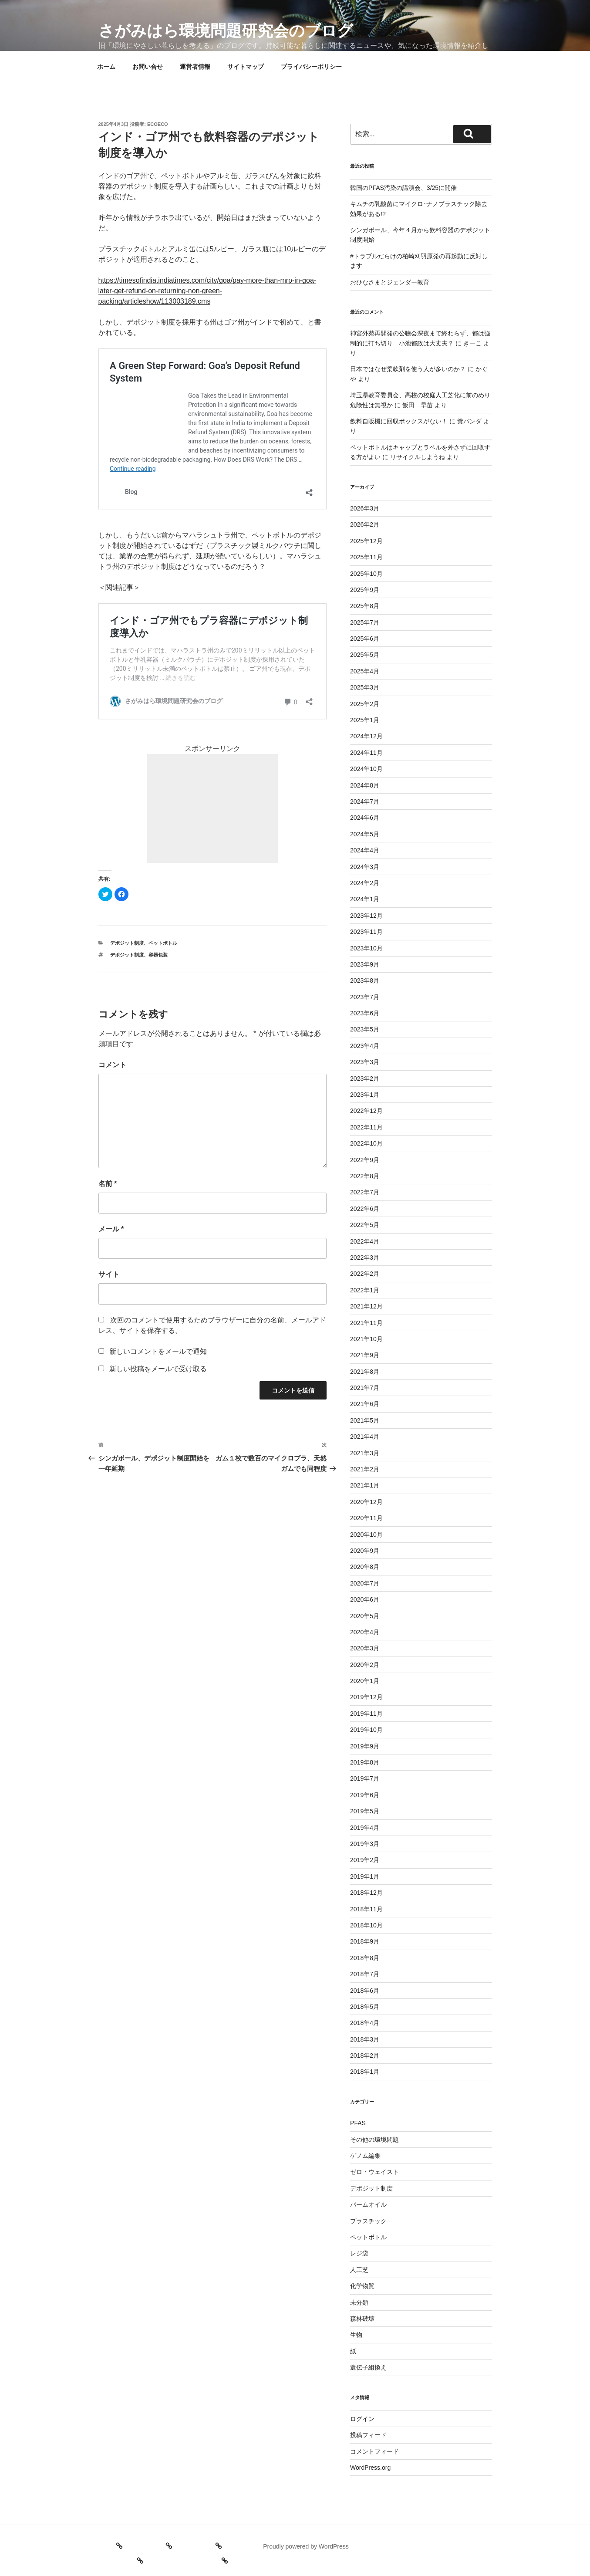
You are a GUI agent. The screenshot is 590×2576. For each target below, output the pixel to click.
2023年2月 (364, 1078)
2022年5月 (364, 1224)
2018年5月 (364, 2006)
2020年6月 (364, 1599)
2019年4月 (364, 1827)
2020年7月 (364, 1583)
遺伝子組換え (368, 2367)
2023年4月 (364, 1045)
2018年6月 (364, 1990)
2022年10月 (366, 1143)
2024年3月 (364, 866)
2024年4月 (364, 850)
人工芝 (359, 2269)
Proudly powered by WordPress (306, 2546)
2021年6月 (364, 1403)
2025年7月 (364, 622)
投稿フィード (368, 2434)
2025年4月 (364, 671)
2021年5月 (364, 1420)
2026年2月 (364, 524)
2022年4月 (364, 1241)
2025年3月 (364, 687)
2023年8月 (364, 980)
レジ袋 (359, 2253)
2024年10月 (366, 768)
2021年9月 (364, 1355)
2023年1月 (364, 1094)
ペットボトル (162, 943)
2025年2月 (364, 703)
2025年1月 (364, 720)
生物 (356, 2334)
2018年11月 (366, 1909)
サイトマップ (245, 66)
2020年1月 (364, 1680)
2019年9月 (364, 1746)
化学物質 (362, 2285)
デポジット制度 (127, 943)
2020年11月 (366, 1517)
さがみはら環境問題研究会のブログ (225, 31)
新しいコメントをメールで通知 (158, 1351)
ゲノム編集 (365, 2155)
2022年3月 (364, 1257)
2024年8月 (364, 785)
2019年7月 (364, 1778)
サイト (108, 1274)
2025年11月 (366, 557)
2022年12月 (366, 1110)
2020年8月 (364, 1566)
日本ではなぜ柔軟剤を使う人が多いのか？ (408, 368)
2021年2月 (364, 1469)
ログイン (362, 2418)
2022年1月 (364, 1290)
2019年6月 (364, 1795)
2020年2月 (364, 1664)
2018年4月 (364, 2022)
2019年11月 (366, 1713)
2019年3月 (364, 1843)
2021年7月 (364, 1387)
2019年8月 (364, 1762)
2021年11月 (366, 1322)
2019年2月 (364, 1859)
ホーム (106, 66)
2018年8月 (364, 1957)
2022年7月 (364, 1192)
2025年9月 (364, 589)
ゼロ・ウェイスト (374, 2171)
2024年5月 (364, 834)
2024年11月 (366, 752)
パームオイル (368, 2204)
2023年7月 (364, 997)
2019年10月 (366, 1729)
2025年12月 (366, 541)
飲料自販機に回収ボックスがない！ (399, 421)
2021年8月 (364, 1371)
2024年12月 (366, 736)
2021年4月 (364, 1436)
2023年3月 (364, 1061)
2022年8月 (364, 1176)
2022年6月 (364, 1208)
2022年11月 (366, 1127)
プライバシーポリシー (311, 66)
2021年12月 (366, 1306)
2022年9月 (364, 1159)
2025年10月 (366, 573)
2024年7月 (364, 801)
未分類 (359, 2302)
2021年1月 (364, 1485)
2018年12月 (366, 1892)
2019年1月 (364, 1876)
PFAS (358, 2123)
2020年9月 (364, 1550)
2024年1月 (364, 899)
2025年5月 (364, 654)
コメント (112, 1064)
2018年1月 (364, 2071)
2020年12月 (366, 1501)
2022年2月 (364, 1273)
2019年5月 (364, 1811)
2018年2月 (364, 2055)
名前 (107, 1183)
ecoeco (157, 124)
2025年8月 (364, 605)
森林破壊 (362, 2318)
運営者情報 (195, 66)
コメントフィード (374, 2451)
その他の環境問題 (374, 2139)
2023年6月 (364, 1013)
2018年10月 (366, 1925)
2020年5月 (364, 1616)
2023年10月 (366, 948)
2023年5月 (364, 1029)
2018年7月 (364, 1974)
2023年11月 (366, 931)
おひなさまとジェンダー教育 (389, 282)
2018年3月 (364, 2039)
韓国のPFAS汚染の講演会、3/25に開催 (403, 187)
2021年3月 (364, 1453)
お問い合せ (147, 66)
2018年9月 (364, 1941)
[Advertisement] (212, 808)
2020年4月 (364, 1632)
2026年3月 (364, 508)
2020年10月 (366, 1534)
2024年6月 (364, 817)
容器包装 (158, 954)
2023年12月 (366, 915)
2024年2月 (364, 882)
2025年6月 (364, 638)
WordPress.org (370, 2467)
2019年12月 (366, 1697)
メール (111, 1229)
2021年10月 (366, 1338)
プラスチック (368, 2221)
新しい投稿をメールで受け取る (158, 1369)
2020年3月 (364, 1648)
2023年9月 (364, 964)
